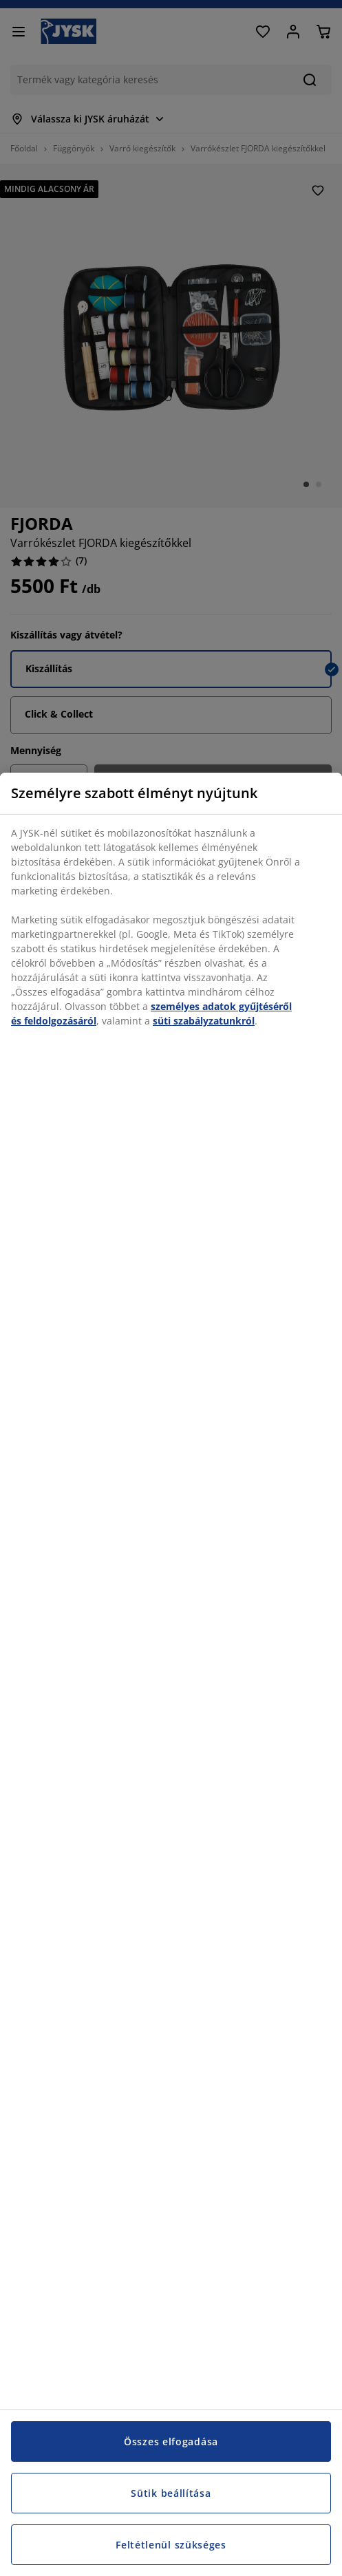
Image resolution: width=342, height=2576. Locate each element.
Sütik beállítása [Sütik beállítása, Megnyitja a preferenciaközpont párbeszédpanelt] (171, 2493)
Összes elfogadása (171, 2441)
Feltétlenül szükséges (171, 2544)
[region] (171, 1674)
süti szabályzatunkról (204, 1020)
